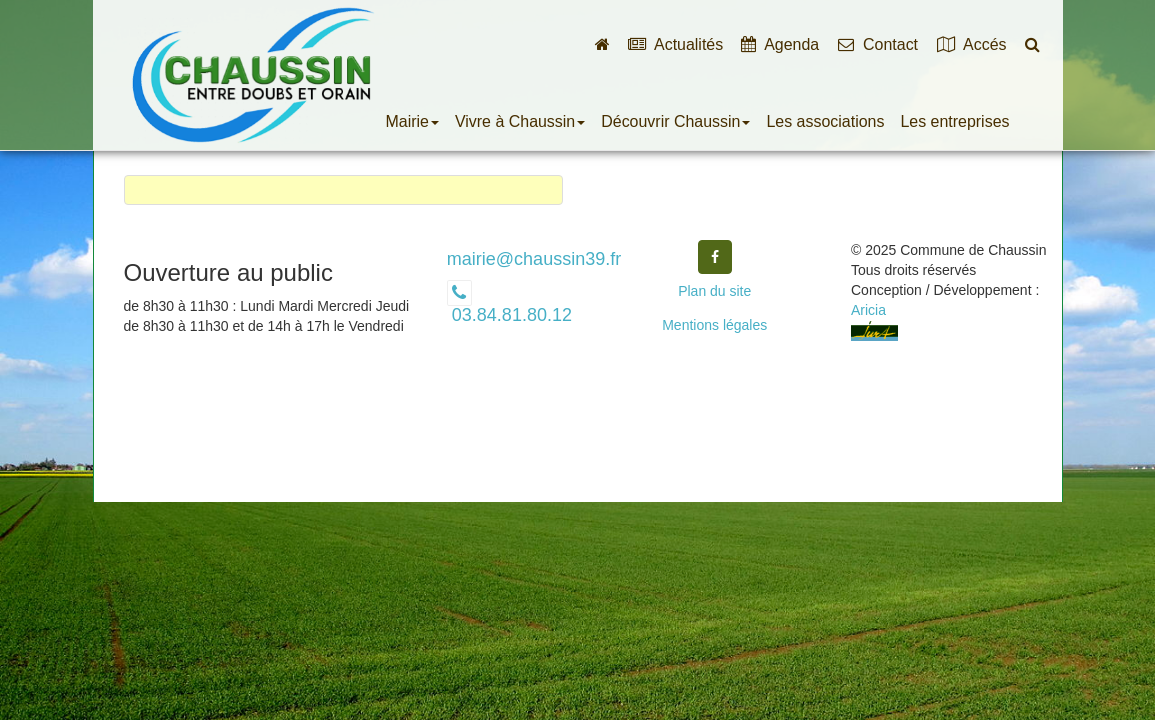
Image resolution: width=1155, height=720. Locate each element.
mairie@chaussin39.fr (534, 259)
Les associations (825, 121)
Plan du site (714, 291)
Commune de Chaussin (252, 75)
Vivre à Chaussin (520, 121)
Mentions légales (714, 325)
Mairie (412, 121)
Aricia (868, 310)
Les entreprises (954, 121)
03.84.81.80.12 (509, 315)
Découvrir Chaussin (675, 121)
